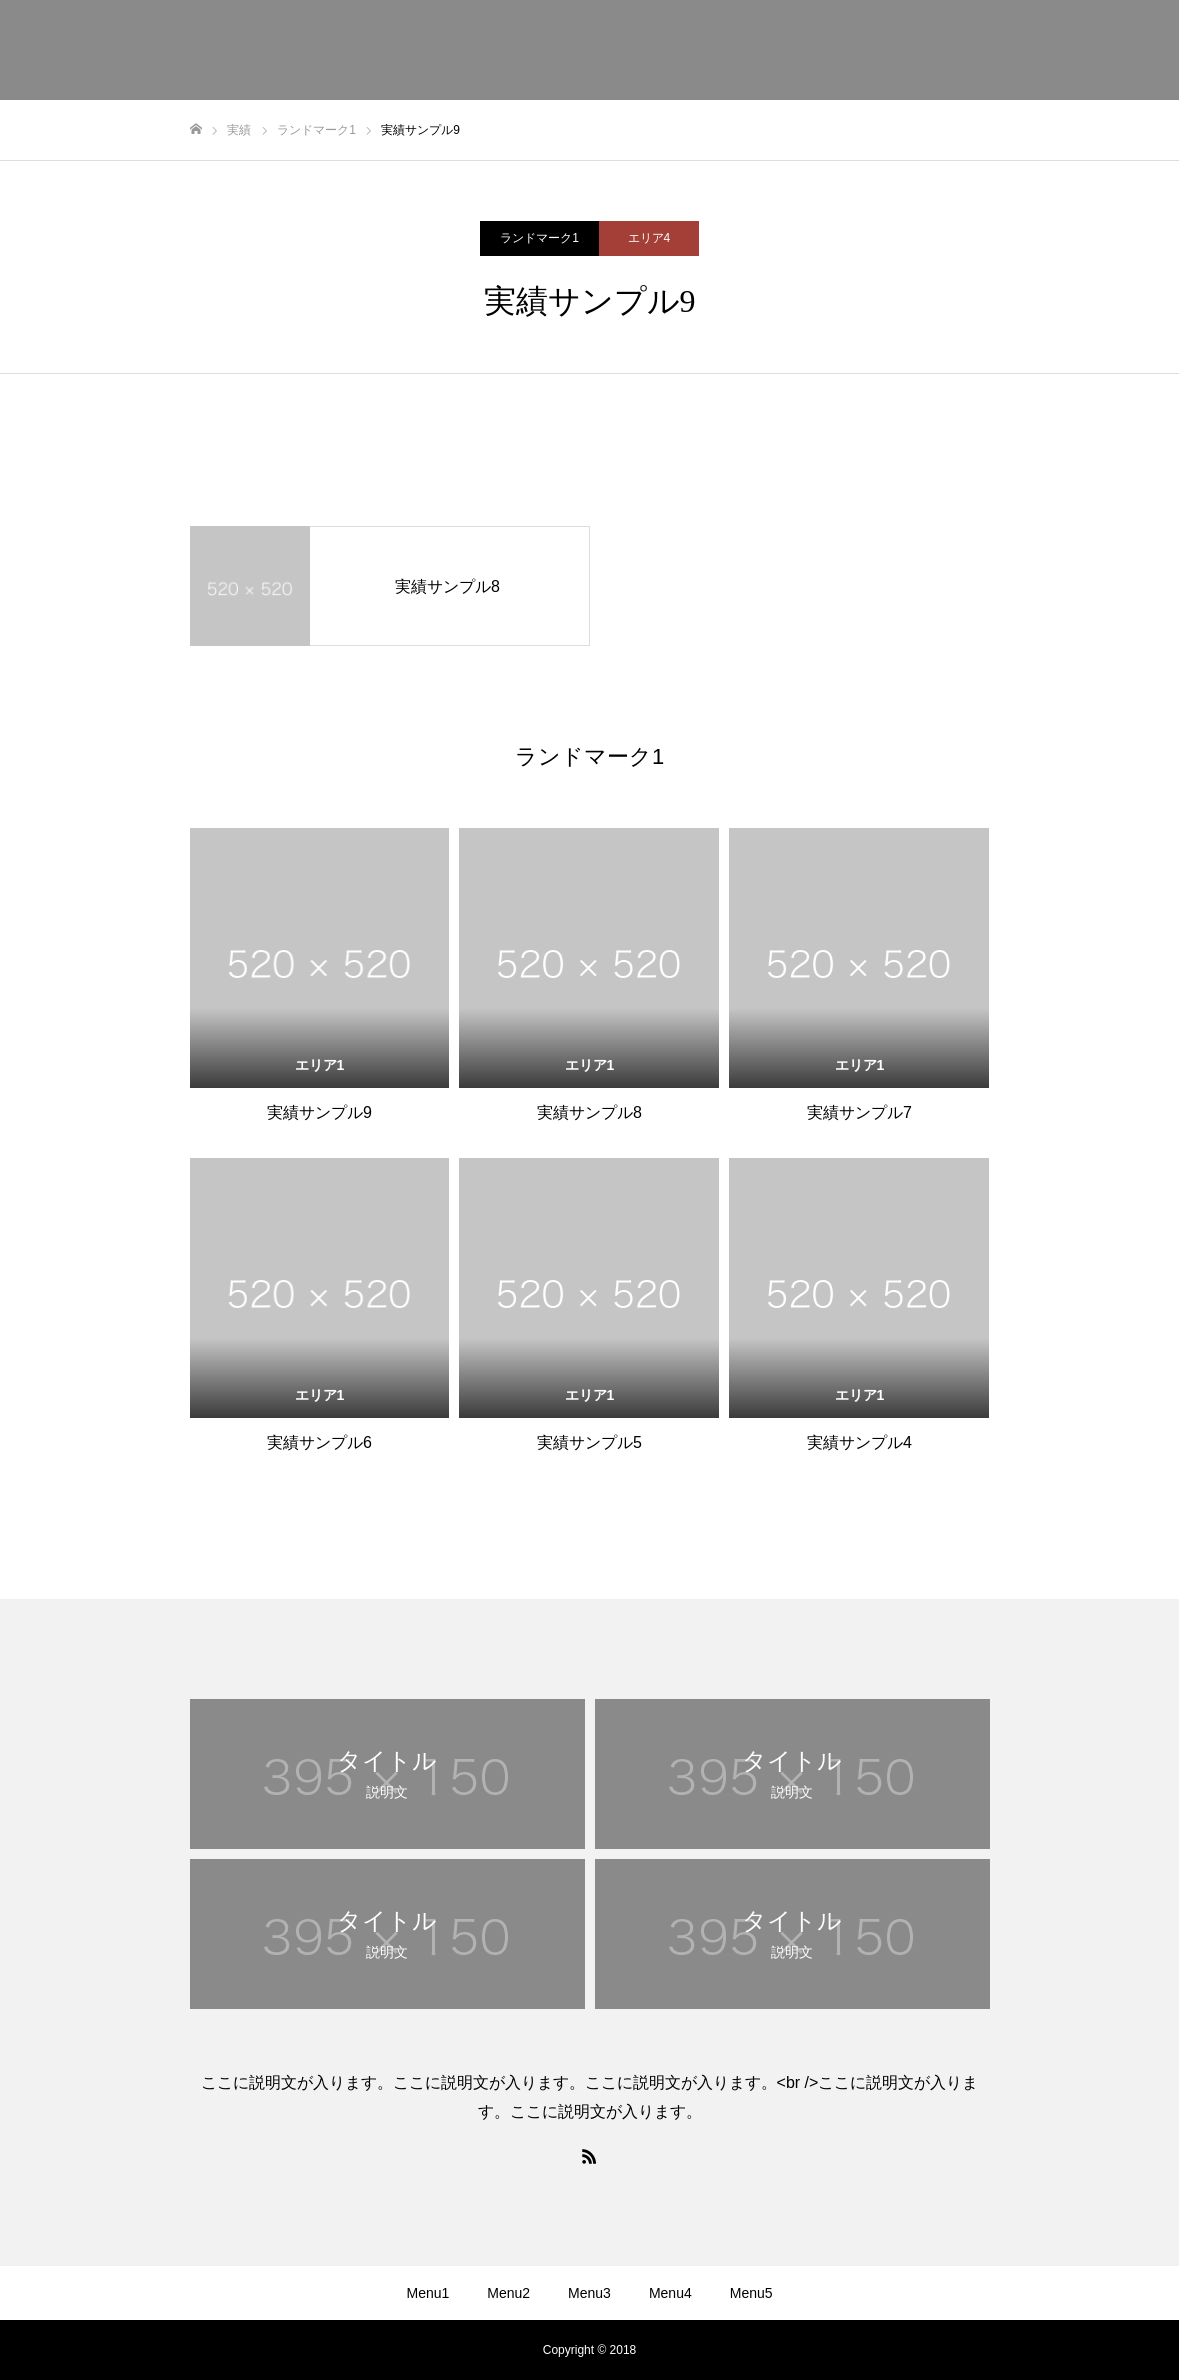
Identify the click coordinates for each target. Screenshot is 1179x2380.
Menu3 (589, 2293)
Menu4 (670, 2293)
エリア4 (649, 238)
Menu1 (427, 2293)
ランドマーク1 (539, 238)
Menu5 (751, 2293)
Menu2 (508, 2293)
